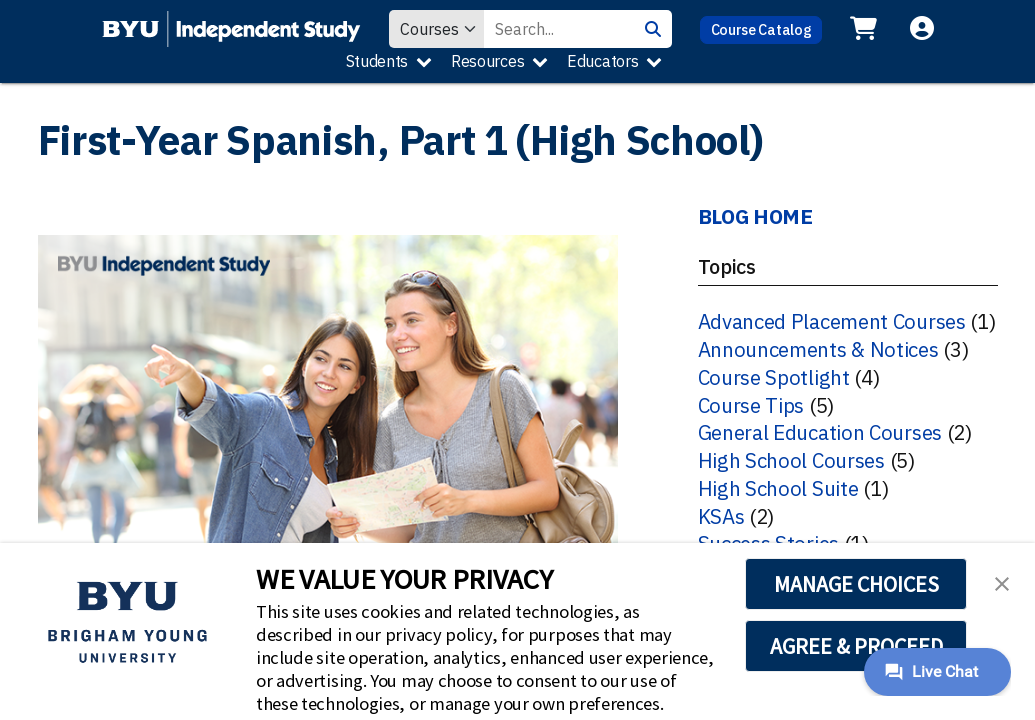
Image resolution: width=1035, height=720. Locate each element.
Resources (487, 61)
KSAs (721, 516)
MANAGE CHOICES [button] (856, 584)
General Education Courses (820, 432)
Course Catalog (761, 29)
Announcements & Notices (818, 349)
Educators (602, 61)
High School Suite (778, 488)
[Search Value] (559, 29)
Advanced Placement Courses (832, 321)
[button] (1002, 582)
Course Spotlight (774, 377)
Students (377, 61)
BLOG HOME (755, 216)
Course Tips (751, 405)
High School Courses (791, 460)
